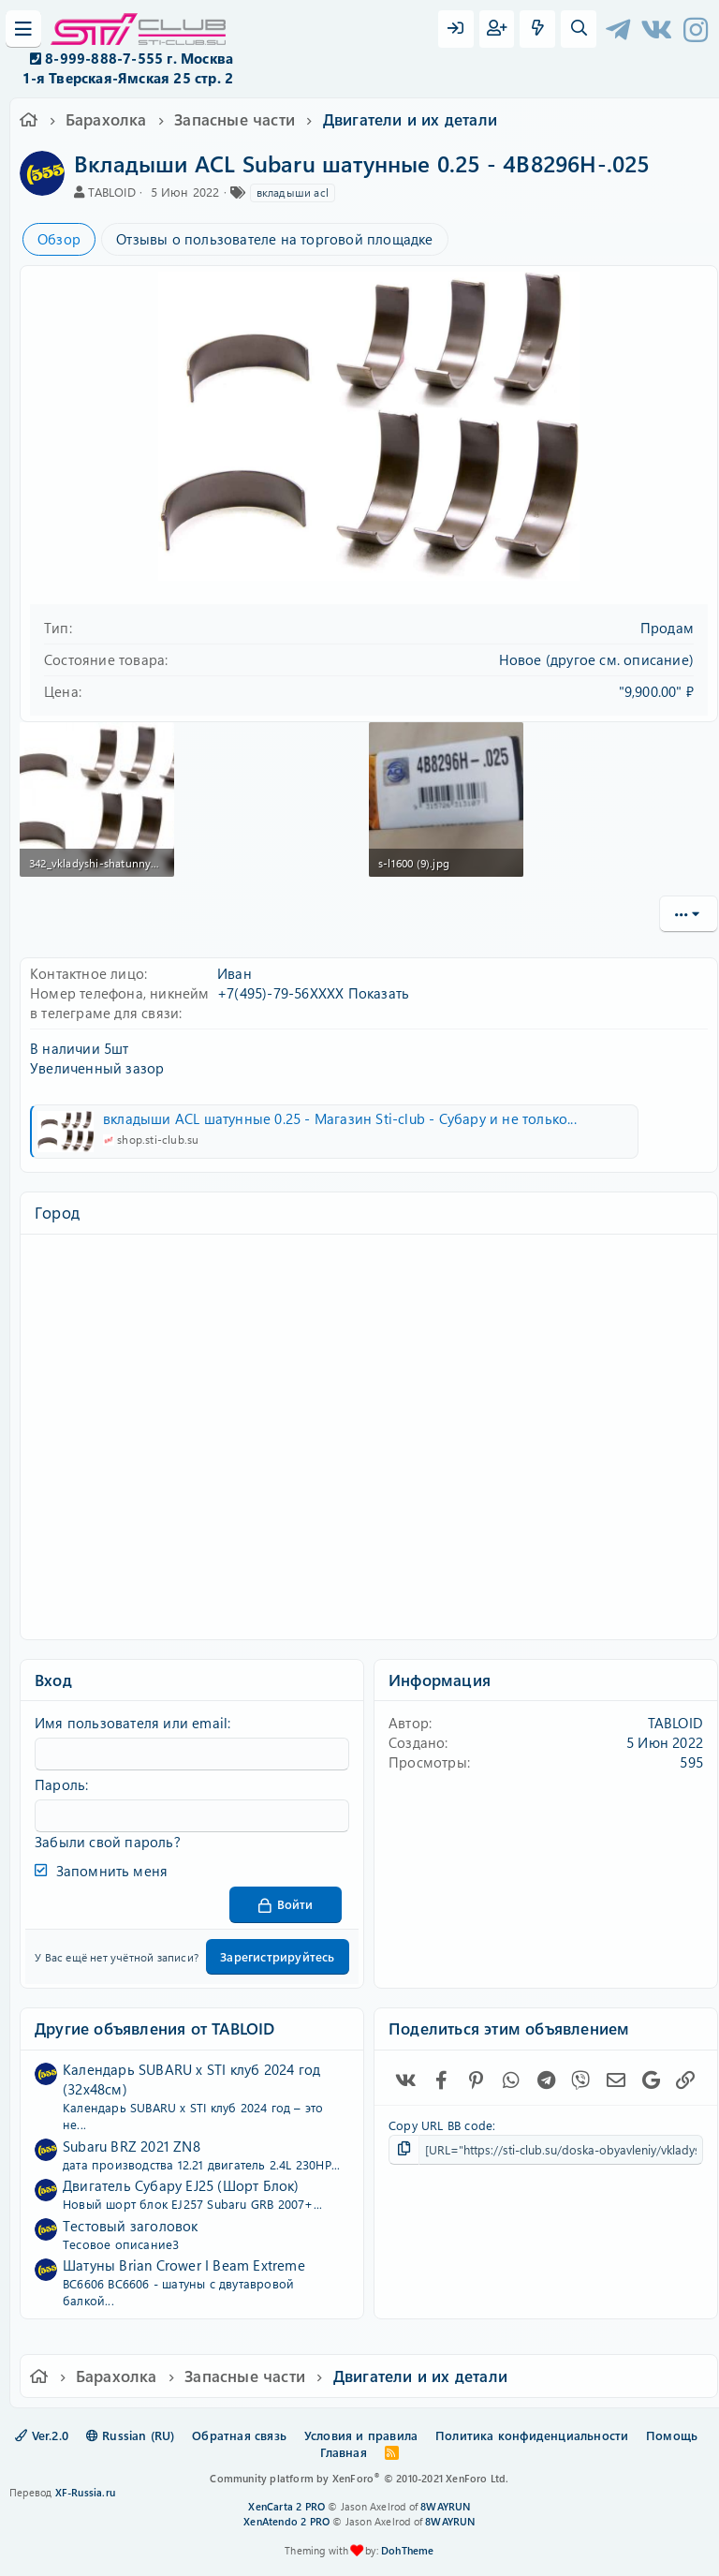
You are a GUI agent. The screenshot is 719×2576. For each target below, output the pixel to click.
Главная (343, 2452)
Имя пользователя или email (131, 1722)
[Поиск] (578, 29)
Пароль (60, 1784)
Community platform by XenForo (359, 2478)
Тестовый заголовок (130, 2225)
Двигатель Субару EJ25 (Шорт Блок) (181, 2185)
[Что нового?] (537, 29)
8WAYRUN (445, 2506)
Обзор (59, 238)
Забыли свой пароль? (108, 1841)
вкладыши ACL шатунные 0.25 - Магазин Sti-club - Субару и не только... (340, 1118)
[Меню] (23, 29)
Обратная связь (239, 2435)
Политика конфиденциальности (531, 2435)
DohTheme (407, 2550)
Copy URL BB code (440, 2125)
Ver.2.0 (41, 2435)
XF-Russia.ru (85, 2492)
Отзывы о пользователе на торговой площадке (274, 238)
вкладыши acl (293, 192)
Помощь (671, 2435)
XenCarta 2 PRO (286, 2506)
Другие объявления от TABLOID (155, 2028)
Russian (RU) (130, 2435)
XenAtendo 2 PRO (286, 2521)
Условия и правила (361, 2435)
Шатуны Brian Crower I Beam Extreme (184, 2265)
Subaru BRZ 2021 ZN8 (131, 2146)
